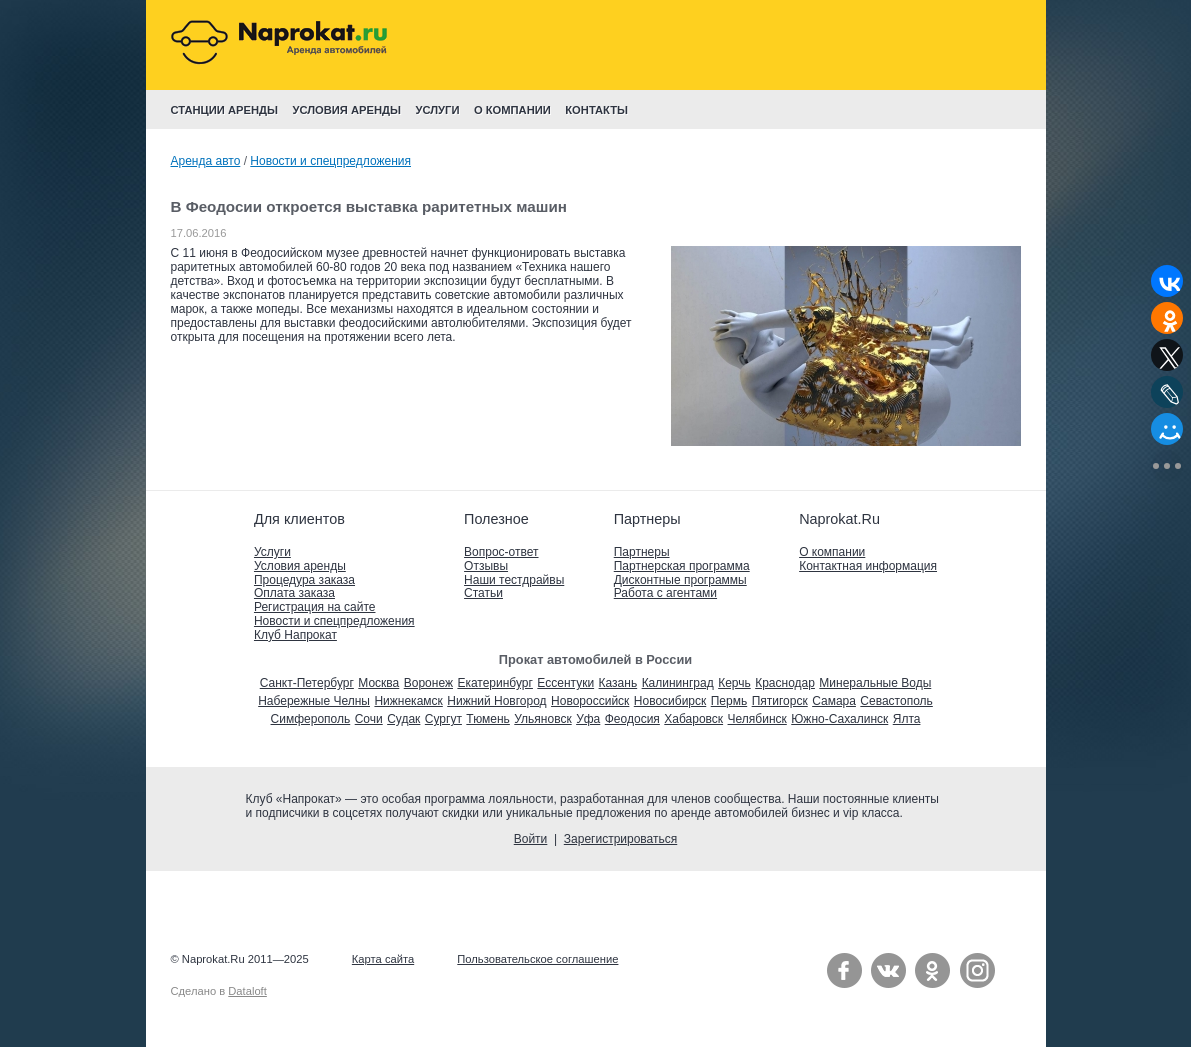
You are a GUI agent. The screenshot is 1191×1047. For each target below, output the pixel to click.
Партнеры (642, 552)
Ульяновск (542, 719)
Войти (531, 839)
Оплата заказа (294, 593)
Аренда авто (206, 161)
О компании (832, 552)
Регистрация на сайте (315, 607)
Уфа (588, 719)
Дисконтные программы (680, 580)
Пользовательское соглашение (537, 959)
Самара (834, 701)
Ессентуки (565, 683)
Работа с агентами (665, 593)
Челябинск (757, 719)
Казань (618, 683)
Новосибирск (670, 701)
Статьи (483, 593)
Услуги (272, 552)
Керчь (734, 683)
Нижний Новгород (496, 701)
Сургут (443, 719)
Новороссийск (590, 701)
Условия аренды (300, 566)
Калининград (678, 683)
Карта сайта (383, 959)
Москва (378, 683)
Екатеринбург (495, 683)
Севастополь (896, 701)
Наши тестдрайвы (514, 580)
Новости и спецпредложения (330, 161)
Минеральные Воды (875, 683)
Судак (403, 719)
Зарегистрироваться (620, 839)
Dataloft (247, 991)
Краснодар (785, 683)
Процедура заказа (304, 580)
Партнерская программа (682, 566)
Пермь (729, 701)
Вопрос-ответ (501, 552)
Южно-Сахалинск (839, 719)
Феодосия (632, 719)
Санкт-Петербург (307, 683)
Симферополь (311, 719)
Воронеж (428, 683)
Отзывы (486, 566)
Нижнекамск (408, 701)
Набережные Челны (314, 701)
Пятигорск (780, 701)
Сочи (369, 719)
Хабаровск (693, 719)
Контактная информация (868, 566)
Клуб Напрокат (295, 635)
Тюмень (487, 719)
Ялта (907, 719)
